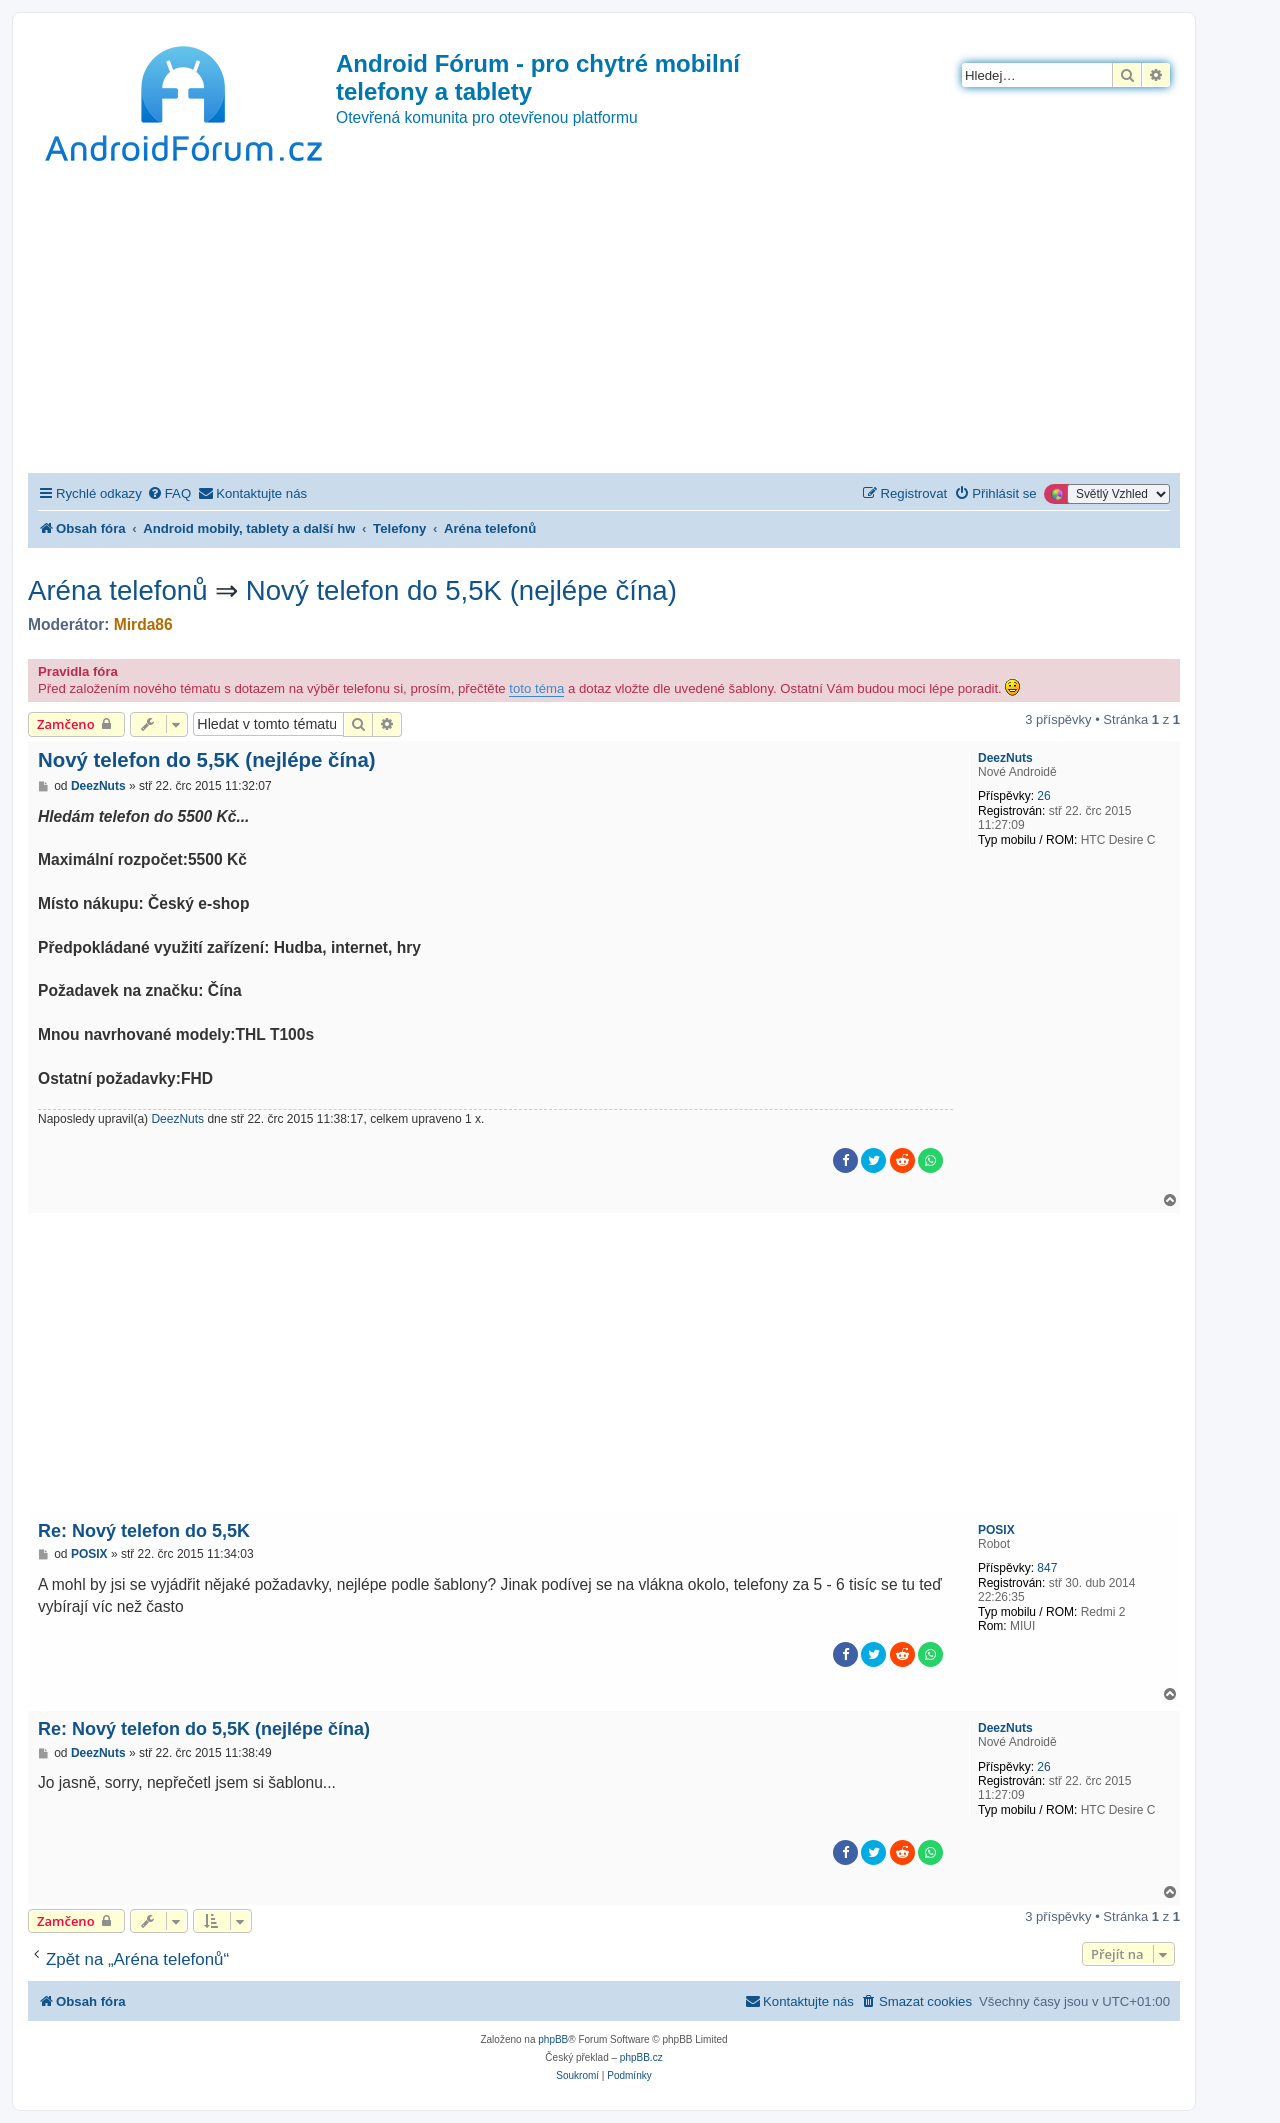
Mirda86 (143, 624)
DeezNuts (1005, 758)
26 (1043, 796)
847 (1047, 1568)
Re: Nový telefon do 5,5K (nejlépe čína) (204, 1729)
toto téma (536, 688)
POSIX (996, 1530)
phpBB (553, 2039)
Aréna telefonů (118, 590)
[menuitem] (169, 493)
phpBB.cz (641, 2057)
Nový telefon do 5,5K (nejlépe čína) (461, 590)
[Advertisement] (604, 323)
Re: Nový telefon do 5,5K (144, 1531)
